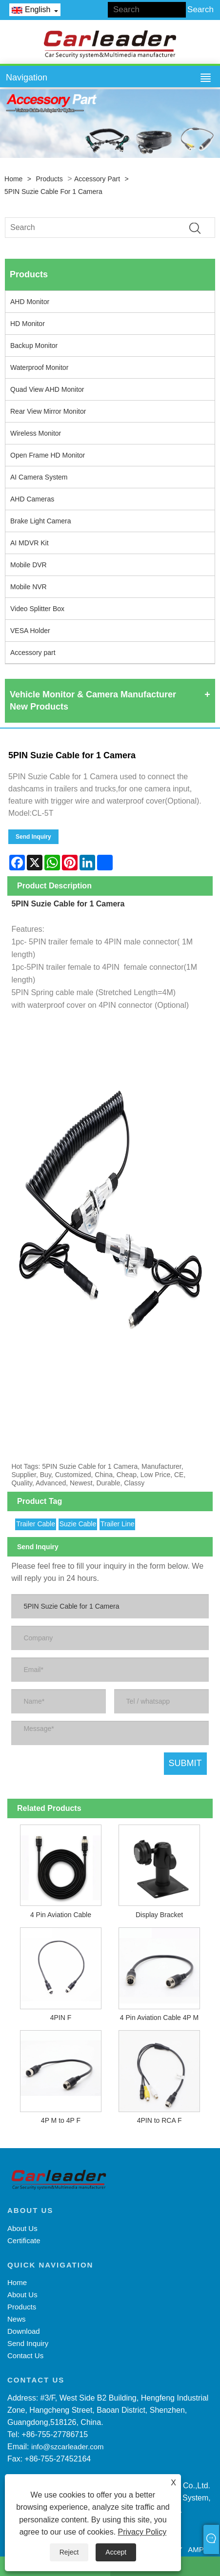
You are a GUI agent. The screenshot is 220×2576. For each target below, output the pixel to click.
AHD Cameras (32, 499)
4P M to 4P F (60, 2120)
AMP (196, 2549)
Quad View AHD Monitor (47, 389)
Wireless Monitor (35, 433)
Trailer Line (117, 1524)
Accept (115, 2552)
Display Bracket (159, 1915)
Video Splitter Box (37, 609)
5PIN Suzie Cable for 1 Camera (53, 191)
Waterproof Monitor (39, 367)
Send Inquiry (33, 836)
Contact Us (25, 2355)
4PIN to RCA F (159, 2120)
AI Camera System (38, 477)
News (16, 2319)
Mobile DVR (28, 565)
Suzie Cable (78, 1524)
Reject (69, 2552)
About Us (22, 2228)
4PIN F (61, 2017)
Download (23, 2331)
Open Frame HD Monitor (47, 455)
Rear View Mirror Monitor (48, 411)
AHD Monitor (29, 302)
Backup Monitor (34, 345)
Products (49, 179)
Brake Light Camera (40, 521)
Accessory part (97, 179)
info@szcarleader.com (67, 2446)
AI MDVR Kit (29, 543)
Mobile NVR (28, 587)
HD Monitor (27, 323)
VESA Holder (30, 630)
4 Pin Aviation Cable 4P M (159, 2017)
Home (13, 179)
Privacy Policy (142, 2532)
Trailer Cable (35, 1524)
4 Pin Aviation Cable (60, 1915)
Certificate (23, 2240)
